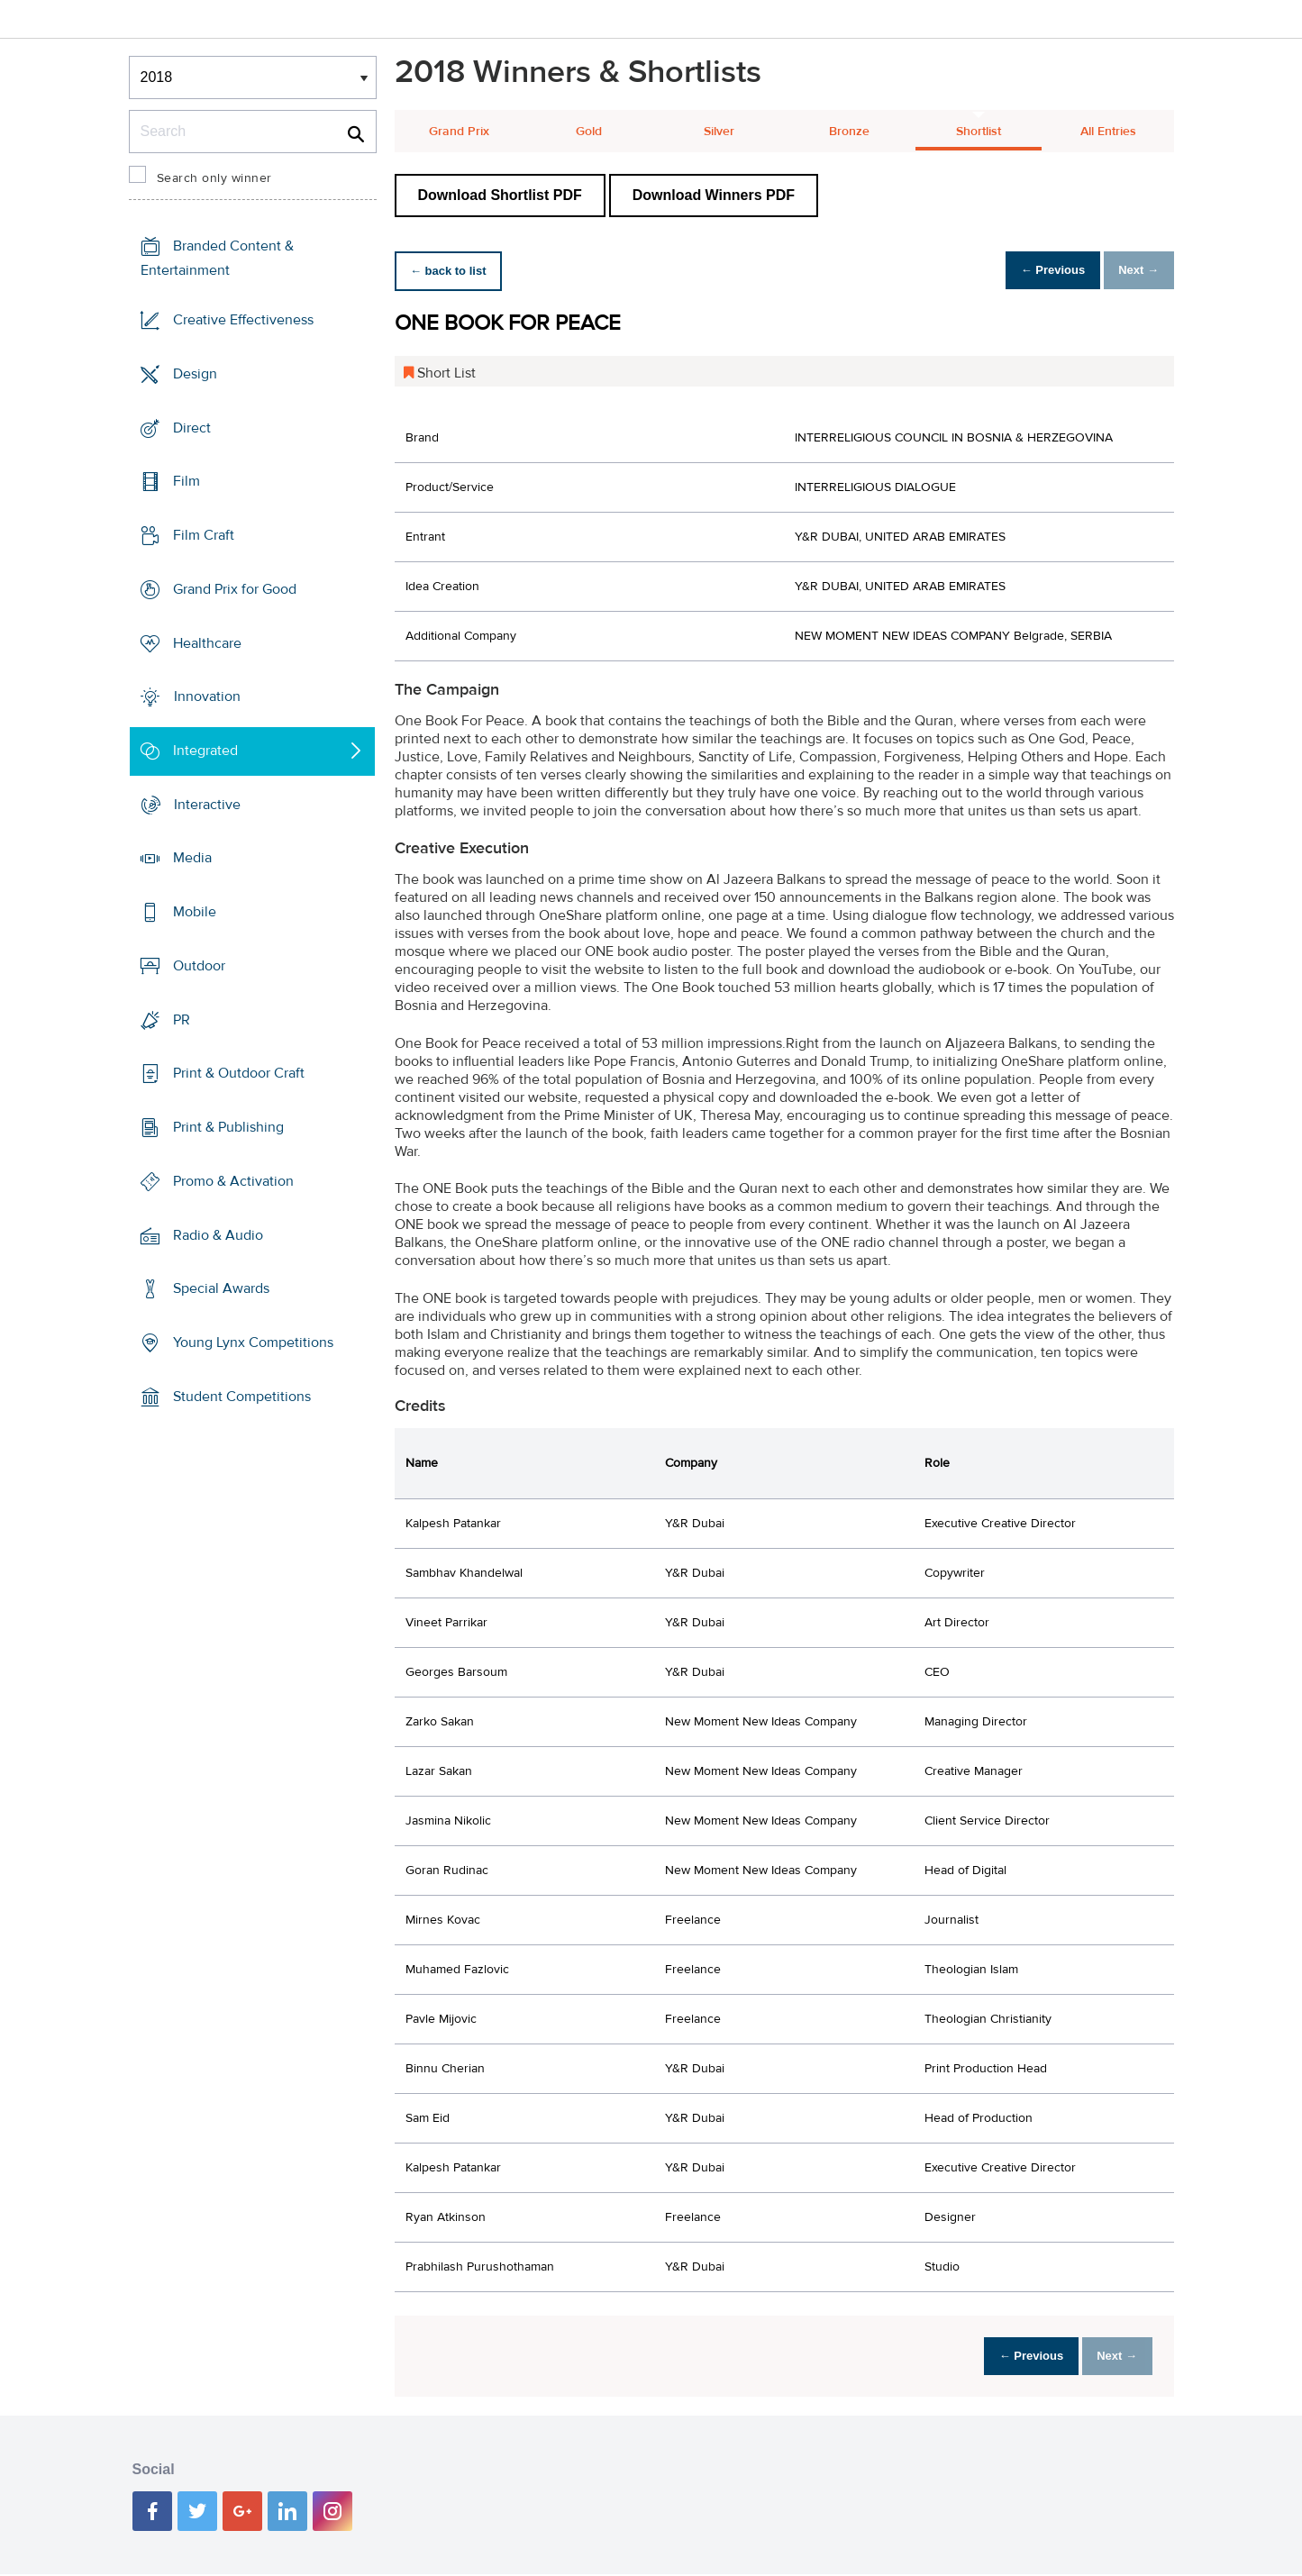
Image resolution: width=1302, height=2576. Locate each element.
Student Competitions (242, 1397)
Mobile (194, 912)
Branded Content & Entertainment (217, 258)
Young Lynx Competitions (253, 1343)
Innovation (207, 696)
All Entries (1108, 131)
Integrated (205, 751)
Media (192, 858)
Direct (192, 427)
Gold (589, 131)
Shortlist (978, 131)
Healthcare (207, 642)
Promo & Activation (233, 1181)
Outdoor (199, 966)
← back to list (454, 271)
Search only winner (214, 178)
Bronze (849, 131)
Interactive (207, 805)
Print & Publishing (228, 1127)
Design (195, 374)
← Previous (1032, 271)
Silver (719, 131)
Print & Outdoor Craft (239, 1073)
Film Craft (203, 535)
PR (181, 1020)
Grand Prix (459, 131)
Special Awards (221, 1288)
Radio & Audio (218, 1234)
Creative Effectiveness (243, 320)
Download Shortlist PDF (500, 195)
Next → (1132, 271)
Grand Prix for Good (234, 589)
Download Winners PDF (714, 195)
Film (186, 481)
